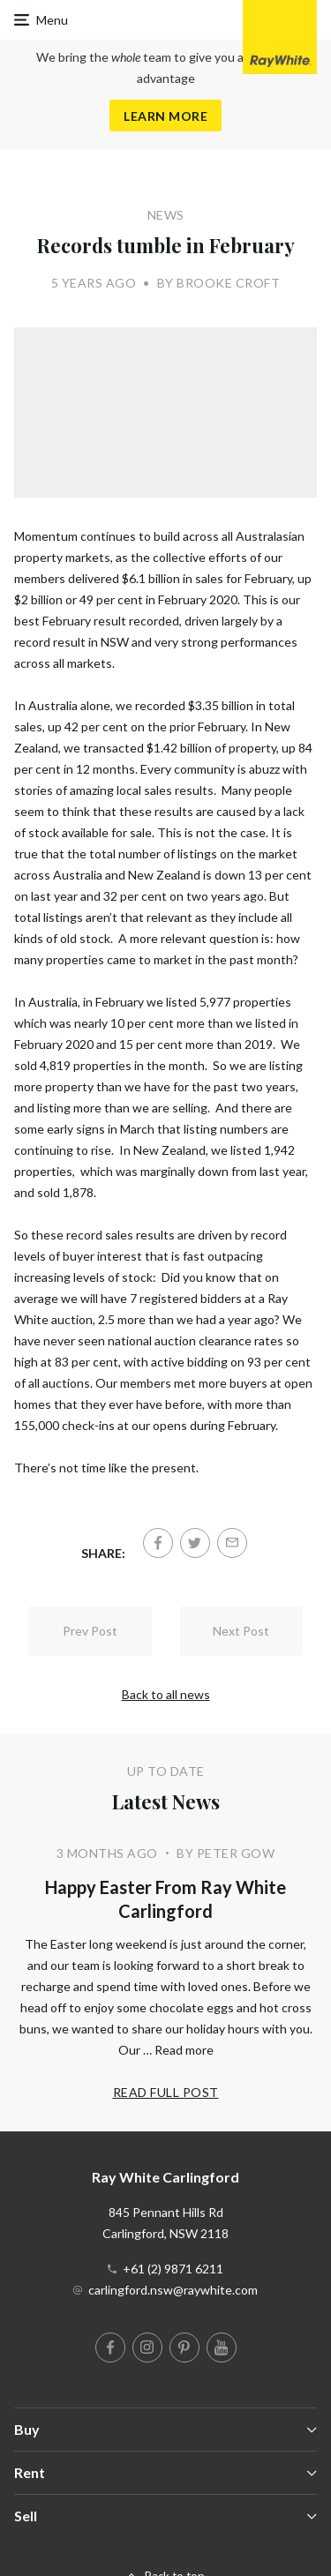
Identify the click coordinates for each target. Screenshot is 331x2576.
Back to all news (166, 1694)
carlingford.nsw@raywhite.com (173, 2289)
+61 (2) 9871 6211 (173, 2268)
